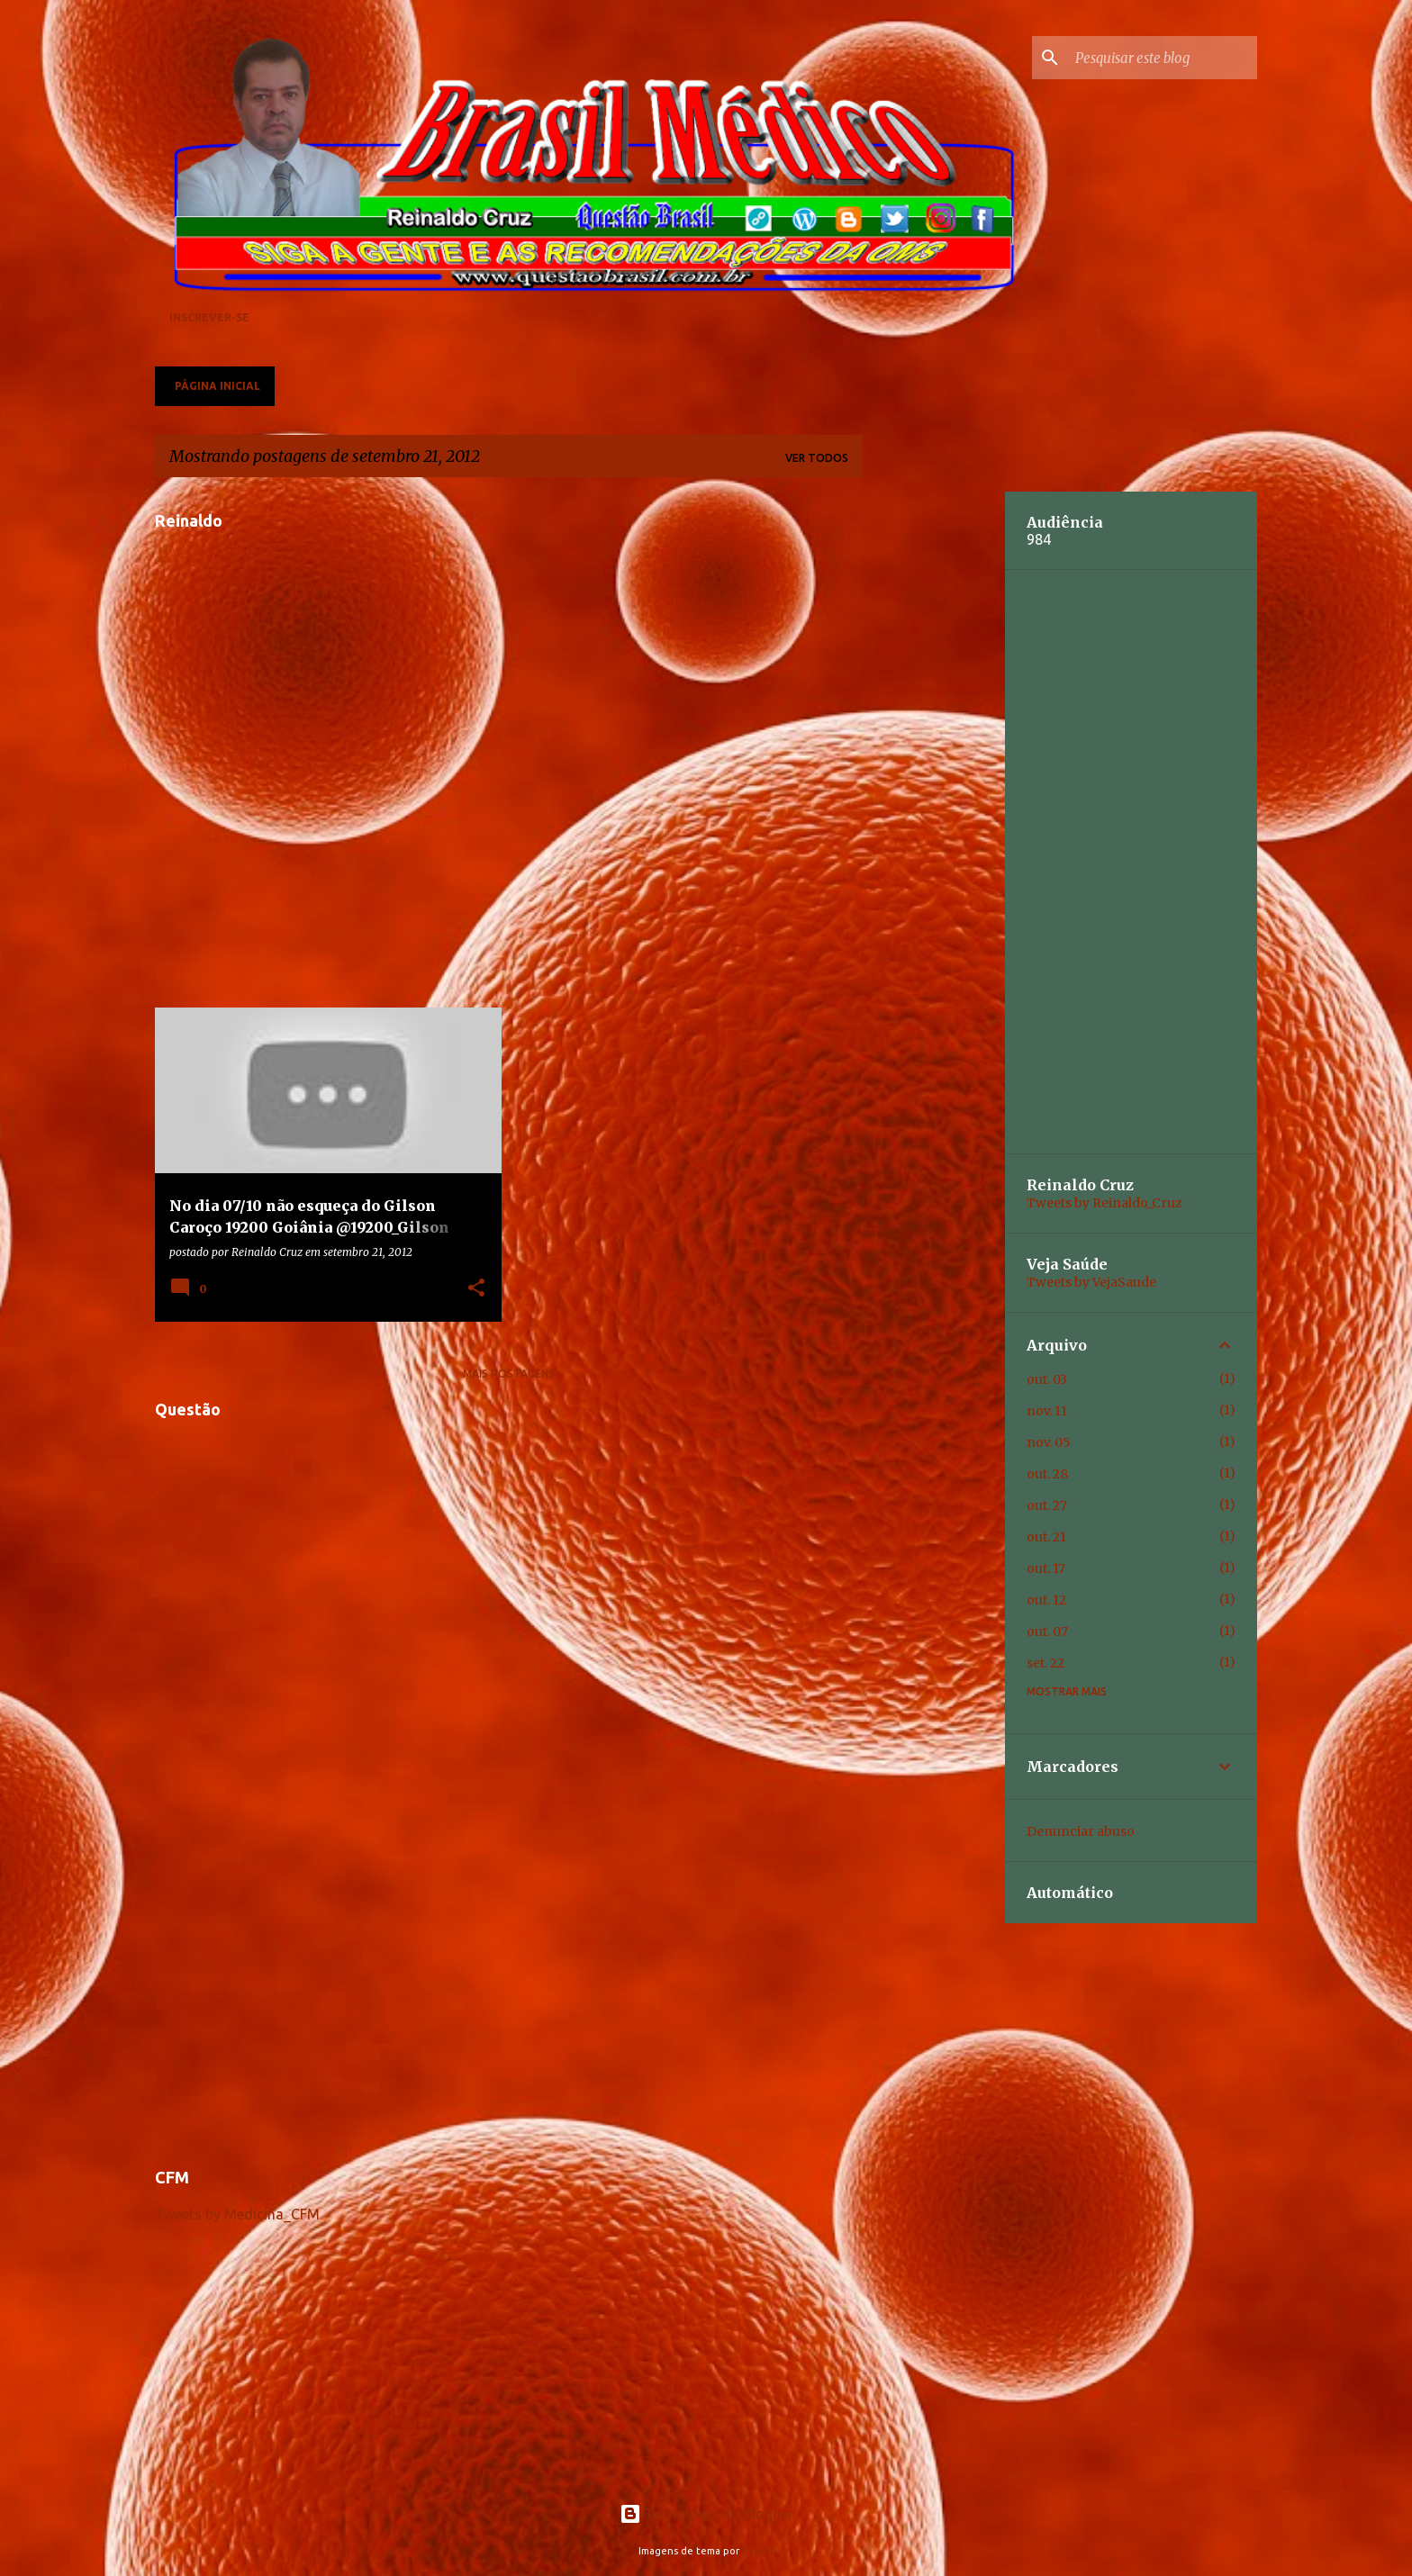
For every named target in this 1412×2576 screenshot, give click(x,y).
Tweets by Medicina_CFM (237, 2214)
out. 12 (1046, 1600)
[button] (476, 1288)
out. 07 (1047, 1631)
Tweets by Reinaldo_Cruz (1104, 1203)
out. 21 (1046, 1537)
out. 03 (1047, 1379)
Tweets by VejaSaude (1091, 1282)
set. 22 (1045, 1663)
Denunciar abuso (1081, 1831)
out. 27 (1047, 1505)
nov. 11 (1047, 1411)
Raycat (758, 2550)
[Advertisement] (509, 2022)
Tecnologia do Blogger (706, 2514)
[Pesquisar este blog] (1162, 57)
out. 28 (1047, 1474)
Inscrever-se (209, 317)
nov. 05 (1049, 1442)
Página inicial (217, 386)
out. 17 (1046, 1568)
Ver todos (816, 458)
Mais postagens (509, 1373)
